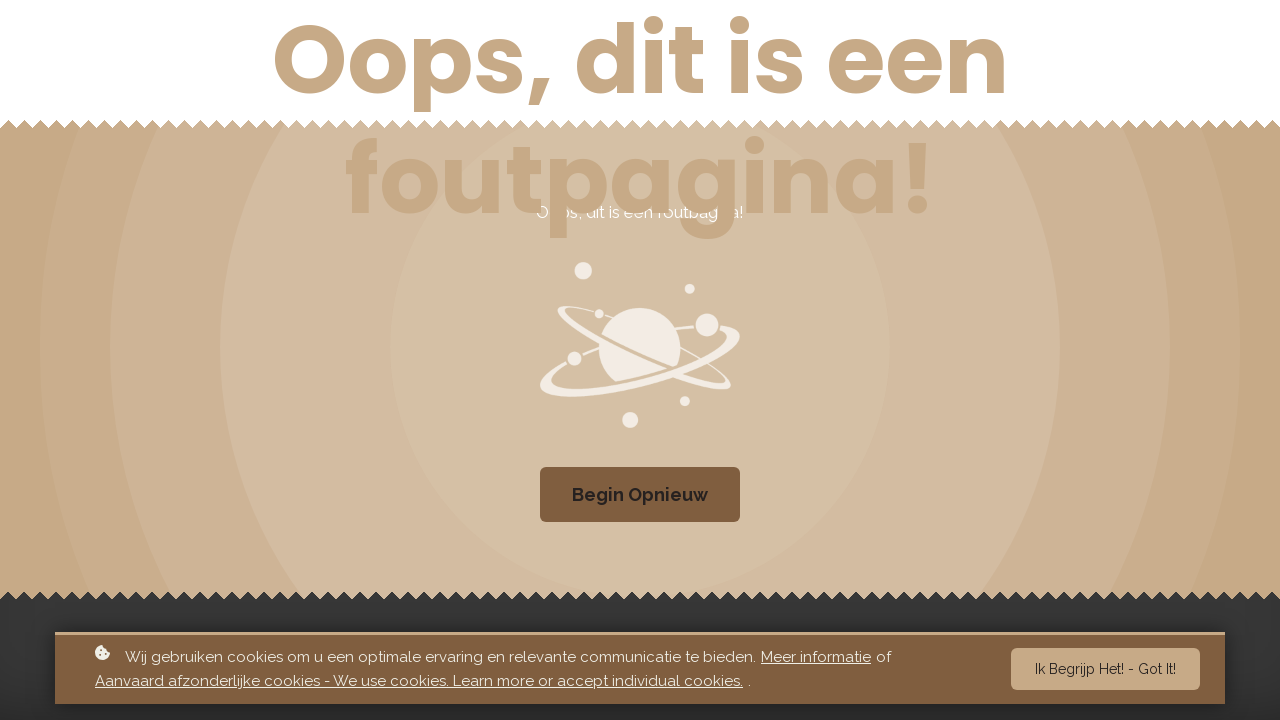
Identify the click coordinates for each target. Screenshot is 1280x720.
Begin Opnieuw (640, 494)
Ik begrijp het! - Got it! (1105, 672)
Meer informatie (816, 659)
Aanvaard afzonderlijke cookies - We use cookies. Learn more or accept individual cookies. (419, 684)
